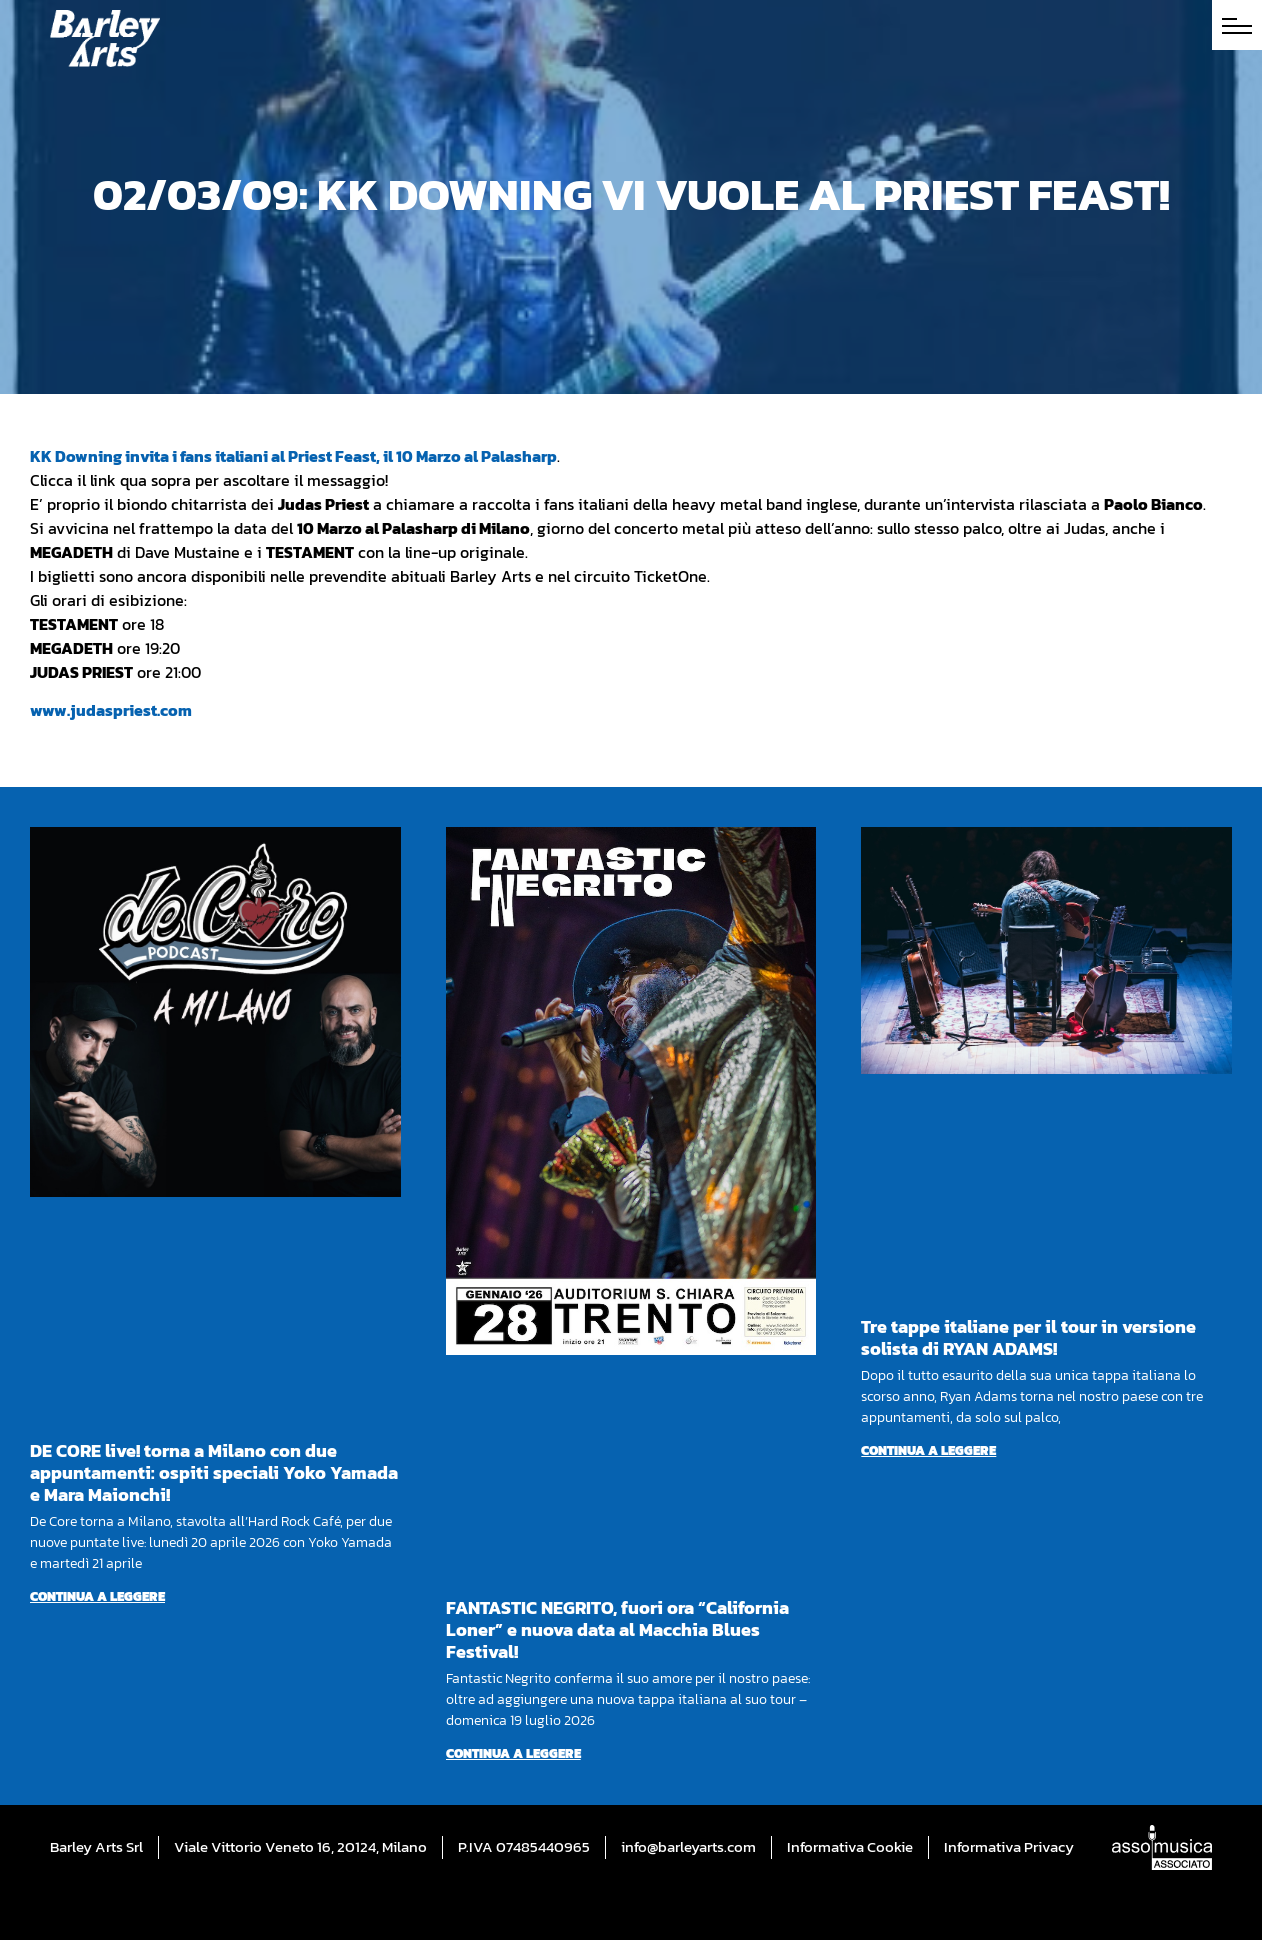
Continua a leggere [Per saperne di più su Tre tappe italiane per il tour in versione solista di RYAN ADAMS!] (928, 1450)
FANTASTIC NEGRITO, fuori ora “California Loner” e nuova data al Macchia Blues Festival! (617, 1629)
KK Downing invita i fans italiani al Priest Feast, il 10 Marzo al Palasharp (293, 456)
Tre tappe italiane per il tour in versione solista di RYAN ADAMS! (1028, 1337)
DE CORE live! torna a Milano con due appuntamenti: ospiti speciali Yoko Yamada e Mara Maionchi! (214, 1472)
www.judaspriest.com (111, 710)
